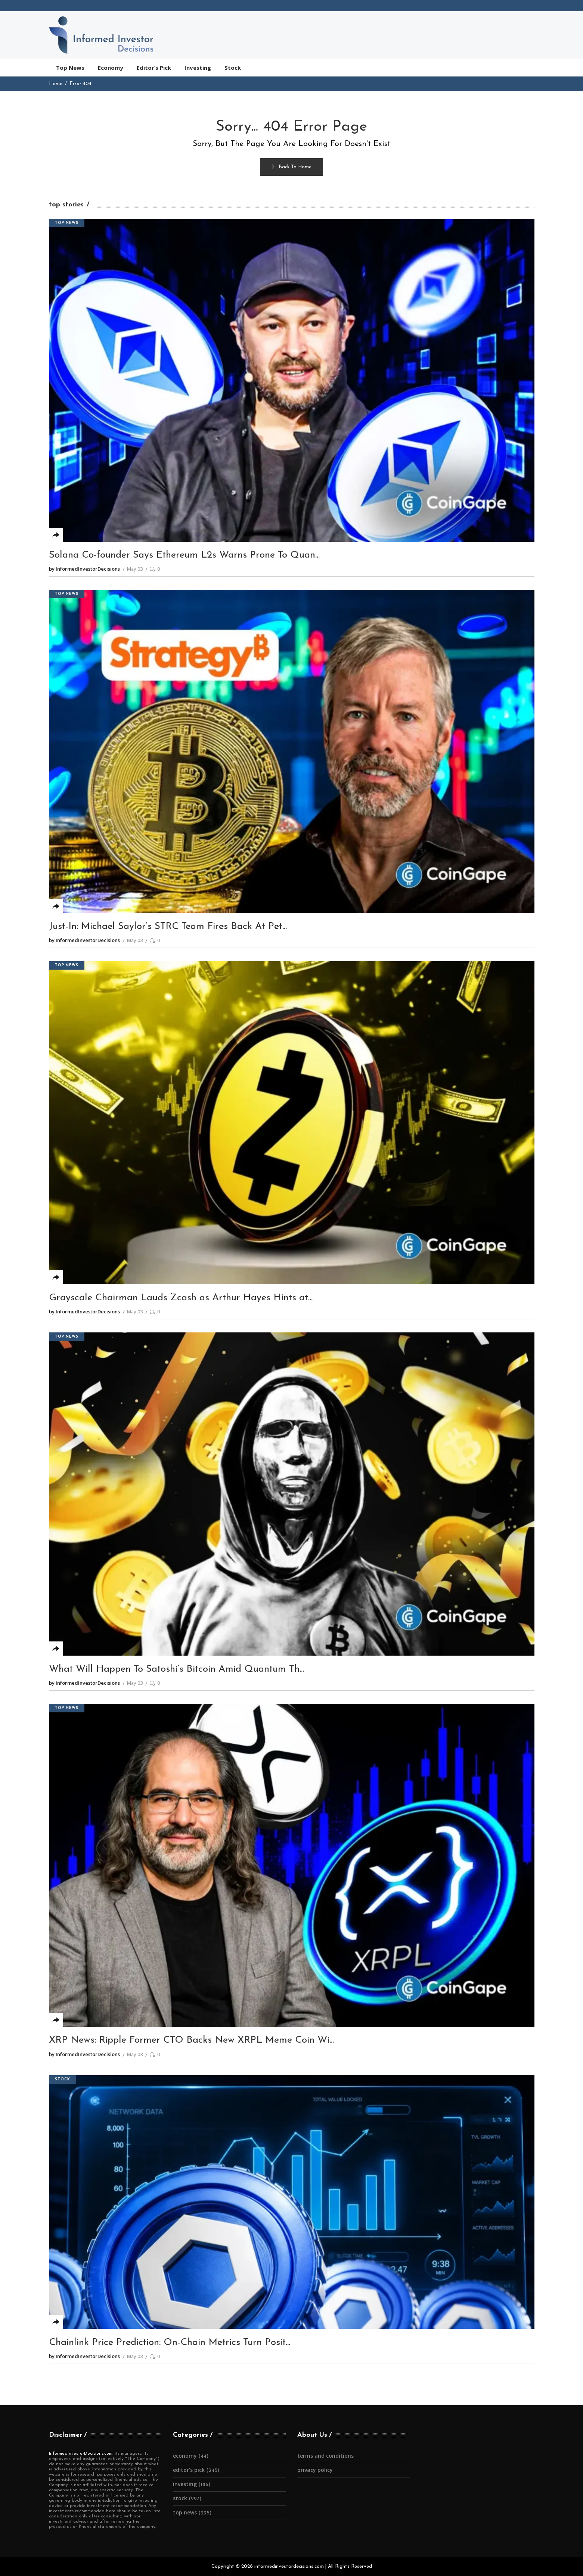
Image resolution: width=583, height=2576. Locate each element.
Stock (62, 2079)
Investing (185, 2484)
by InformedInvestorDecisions (84, 568)
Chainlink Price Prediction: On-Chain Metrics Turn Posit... (169, 2343)
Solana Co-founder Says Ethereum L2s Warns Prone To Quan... (184, 555)
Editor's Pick (189, 2469)
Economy (185, 2455)
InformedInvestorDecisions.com (80, 2453)
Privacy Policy (315, 2469)
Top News (66, 223)
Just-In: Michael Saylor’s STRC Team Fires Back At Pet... (168, 926)
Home (55, 83)
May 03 (135, 568)
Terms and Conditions (325, 2455)
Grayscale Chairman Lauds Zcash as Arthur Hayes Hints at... (181, 1298)
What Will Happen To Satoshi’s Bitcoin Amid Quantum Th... (176, 1669)
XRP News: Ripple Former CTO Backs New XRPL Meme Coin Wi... (191, 2040)
